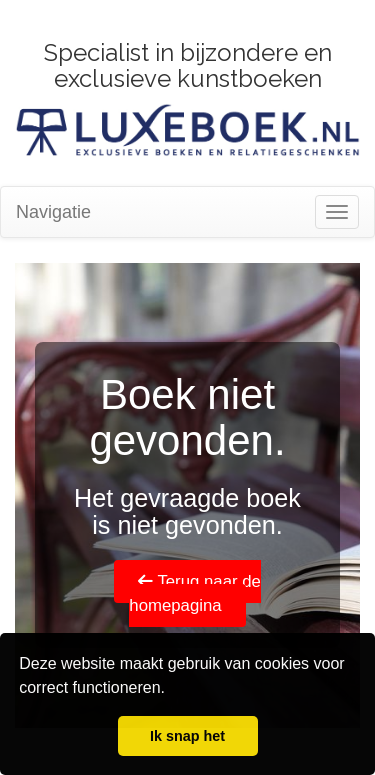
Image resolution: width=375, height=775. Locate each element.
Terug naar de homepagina (195, 593)
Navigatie (53, 212)
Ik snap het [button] (187, 736)
